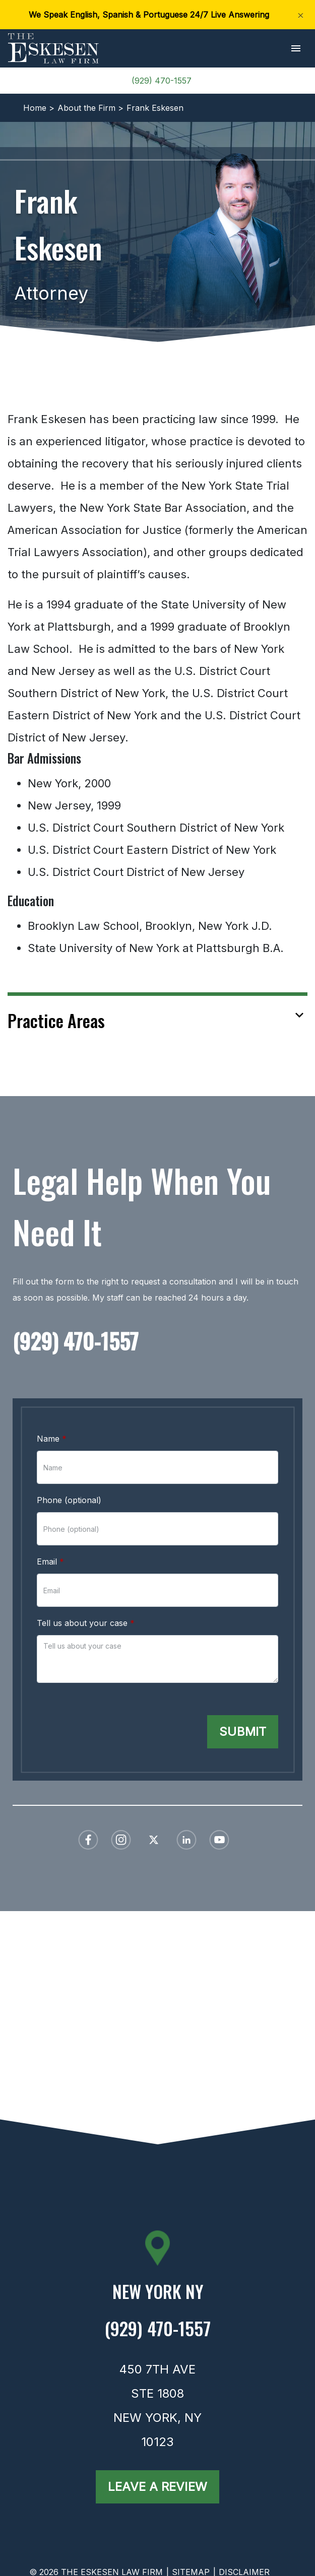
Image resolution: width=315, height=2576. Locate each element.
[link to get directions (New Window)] (157, 2295)
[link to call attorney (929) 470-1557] (157, 1343)
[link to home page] (53, 47)
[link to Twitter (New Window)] (154, 1840)
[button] (295, 48)
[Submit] (242, 1731)
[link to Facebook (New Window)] (88, 1840)
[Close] (300, 14)
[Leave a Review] (157, 2486)
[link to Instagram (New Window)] (121, 1840)
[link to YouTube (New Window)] (219, 1840)
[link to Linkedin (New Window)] (186, 1840)
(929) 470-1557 (162, 81)
